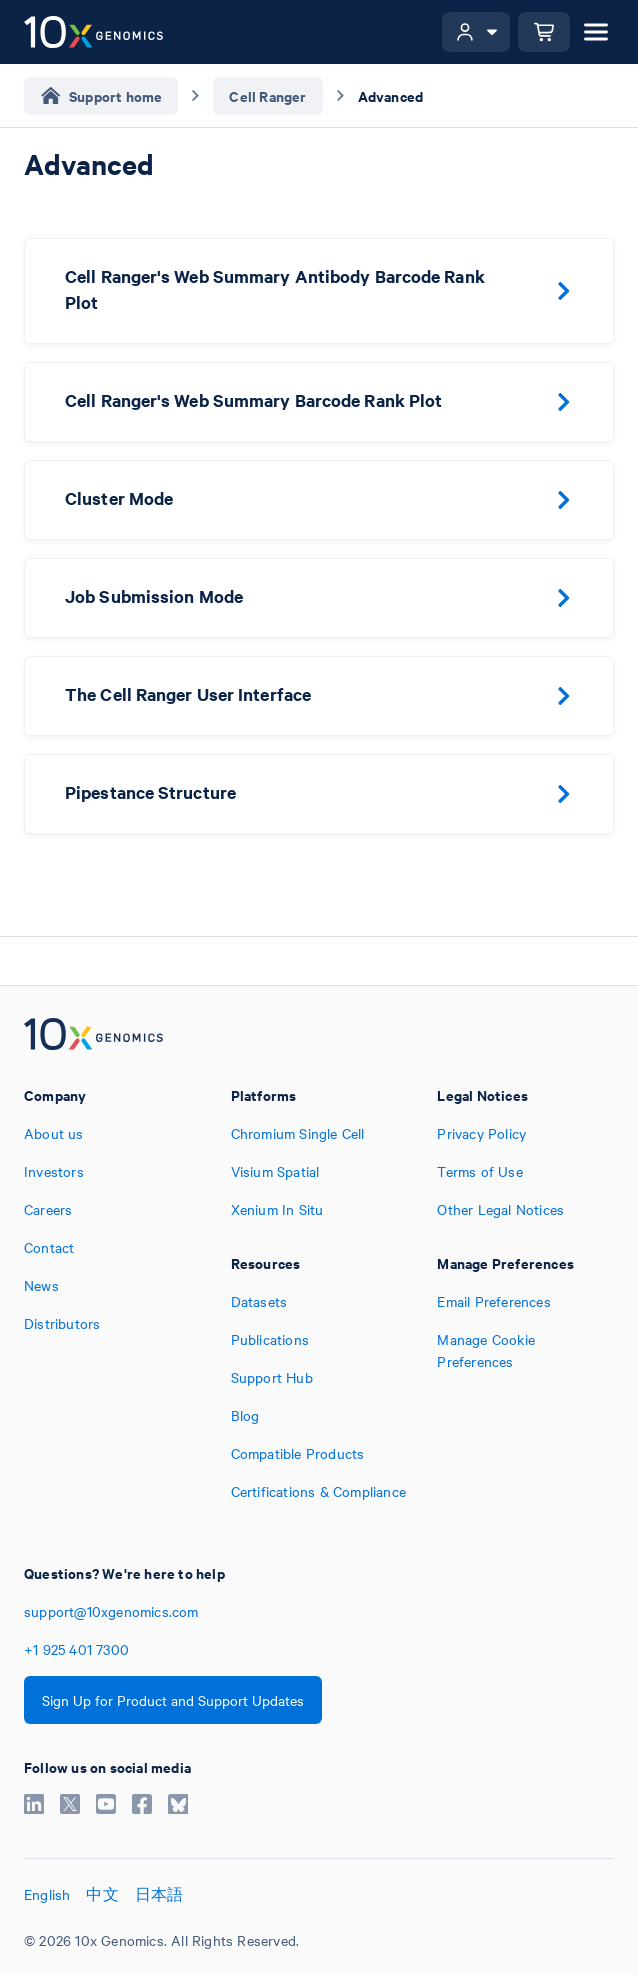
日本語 (159, 1894)
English (47, 1894)
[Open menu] (596, 32)
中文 (102, 1894)
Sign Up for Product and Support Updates (173, 1700)
